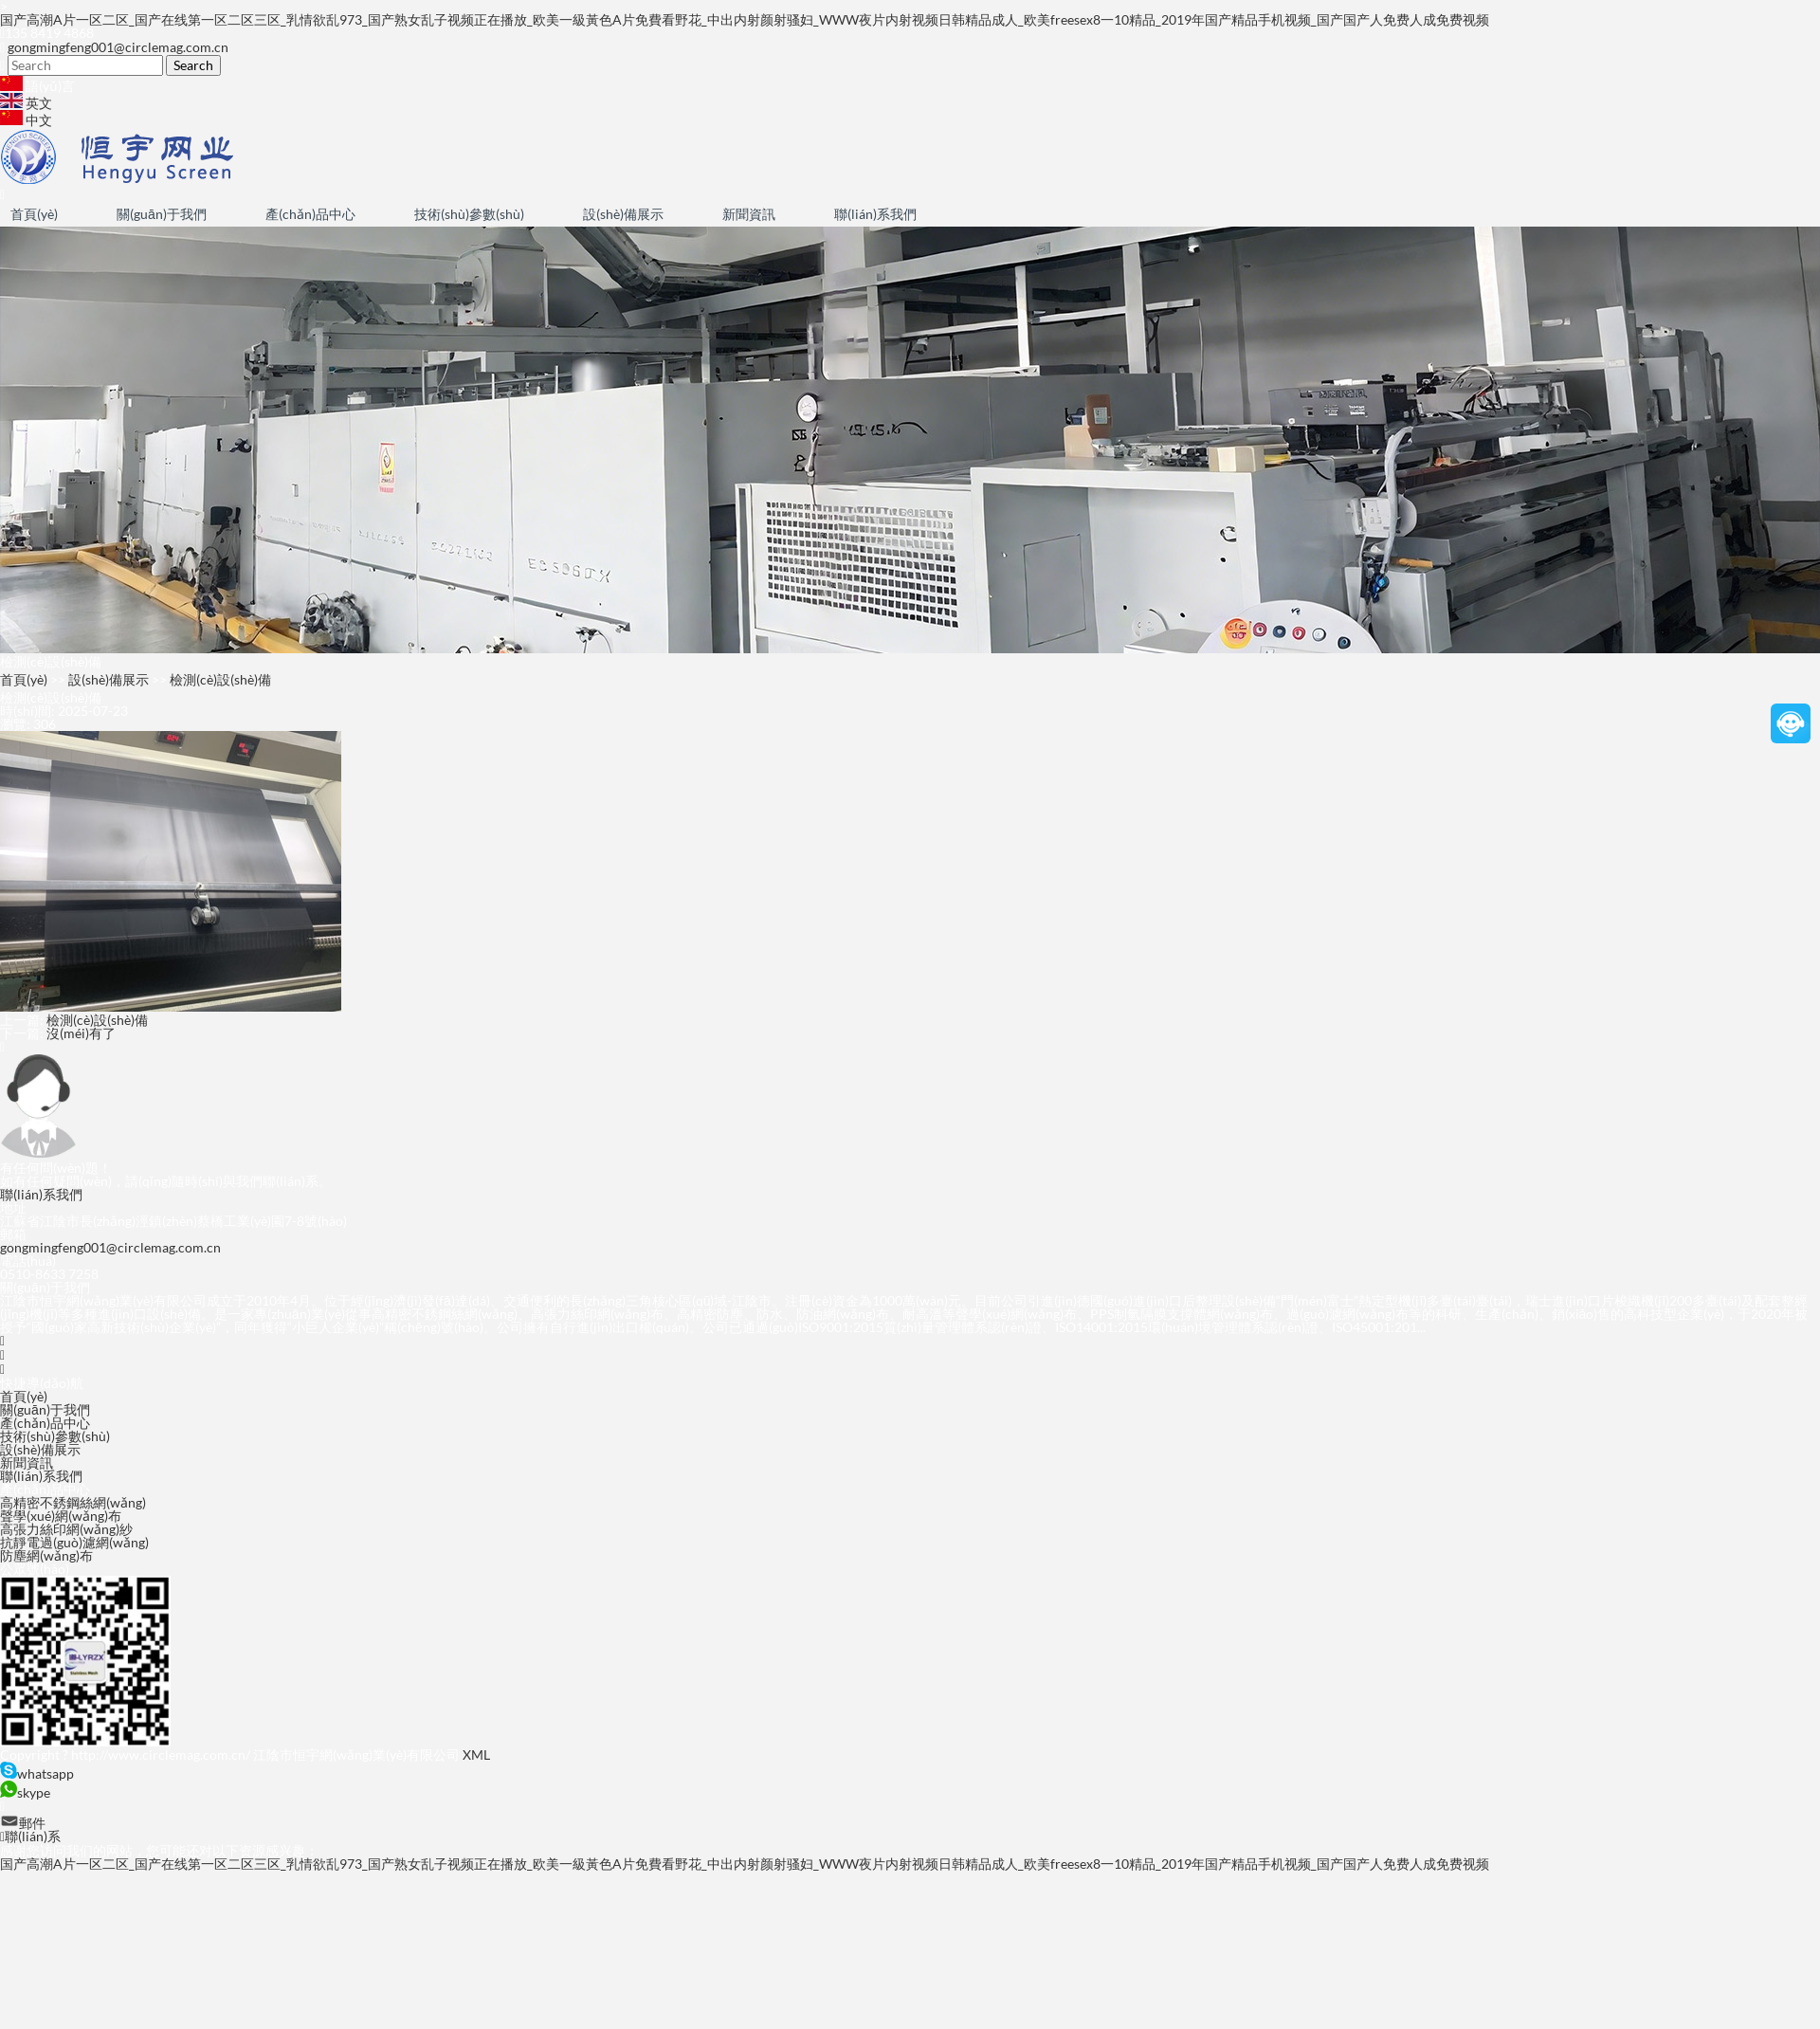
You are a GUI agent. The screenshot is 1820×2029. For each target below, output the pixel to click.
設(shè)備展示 (623, 214)
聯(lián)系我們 (875, 214)
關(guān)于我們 (162, 214)
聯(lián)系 (30, 1836)
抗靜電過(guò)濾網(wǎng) (74, 1542)
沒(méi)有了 (81, 1033)
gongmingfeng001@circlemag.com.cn (118, 47)
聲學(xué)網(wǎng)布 (60, 1516)
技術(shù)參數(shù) (469, 214)
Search (193, 65)
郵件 (23, 1823)
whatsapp (37, 1773)
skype (25, 1792)
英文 (26, 103)
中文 (26, 120)
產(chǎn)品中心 (310, 214)
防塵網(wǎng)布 (46, 1555)
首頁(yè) (34, 214)
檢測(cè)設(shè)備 (220, 679)
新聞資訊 (748, 214)
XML (476, 1754)
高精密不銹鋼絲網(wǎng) (73, 1502)
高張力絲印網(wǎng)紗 (66, 1529)
